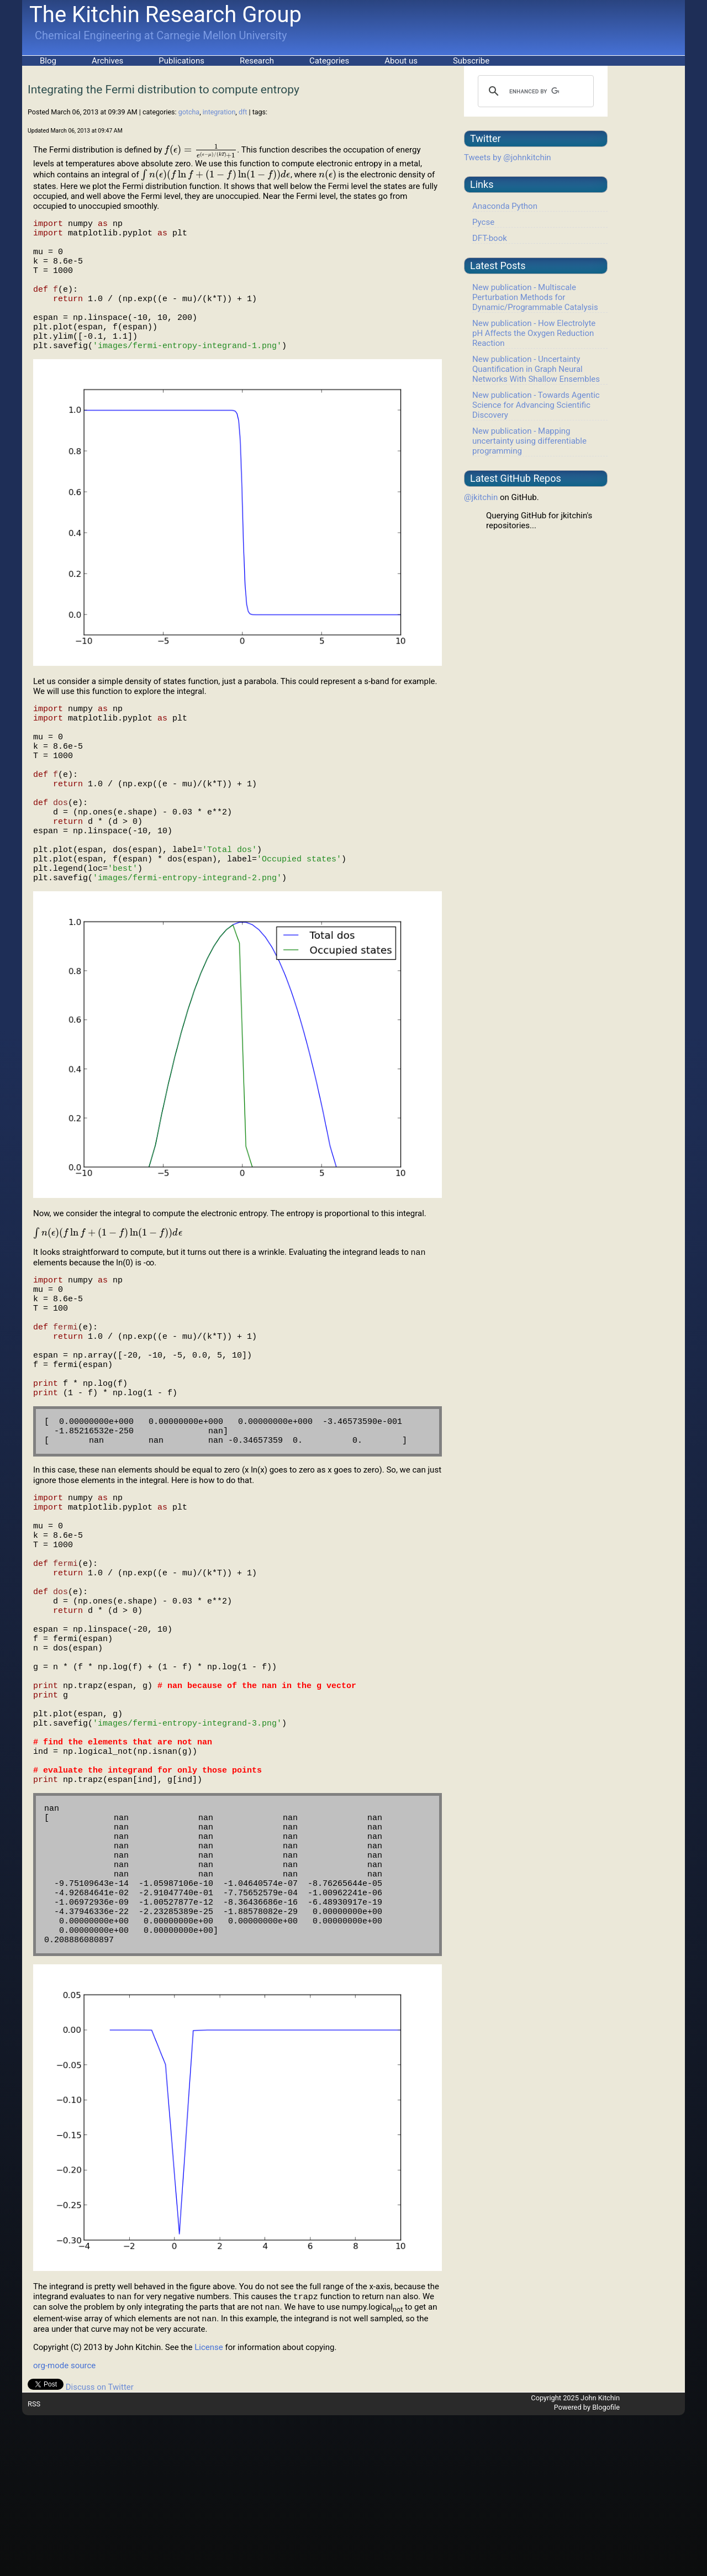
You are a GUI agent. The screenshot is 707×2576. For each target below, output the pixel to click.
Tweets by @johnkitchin (507, 157)
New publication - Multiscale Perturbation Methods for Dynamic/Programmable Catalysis (535, 297)
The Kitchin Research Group (165, 15)
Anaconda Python (504, 206)
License (208, 2508)
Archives (107, 61)
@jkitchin (481, 497)
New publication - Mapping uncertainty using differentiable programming (529, 441)
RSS (34, 2565)
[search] (534, 91)
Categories (329, 61)
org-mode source (64, 2526)
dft (243, 112)
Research (257, 61)
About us (401, 61)
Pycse (483, 222)
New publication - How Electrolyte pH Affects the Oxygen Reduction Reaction (533, 333)
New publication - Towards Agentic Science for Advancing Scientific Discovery (536, 405)
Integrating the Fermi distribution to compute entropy (163, 89)
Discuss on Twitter (100, 2548)
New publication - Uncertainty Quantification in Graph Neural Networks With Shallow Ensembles (536, 369)
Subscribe (471, 61)
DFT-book (489, 238)
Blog (48, 61)
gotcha (188, 112)
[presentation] (200, 150)
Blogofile (606, 2568)
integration (219, 112)
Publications (181, 61)
